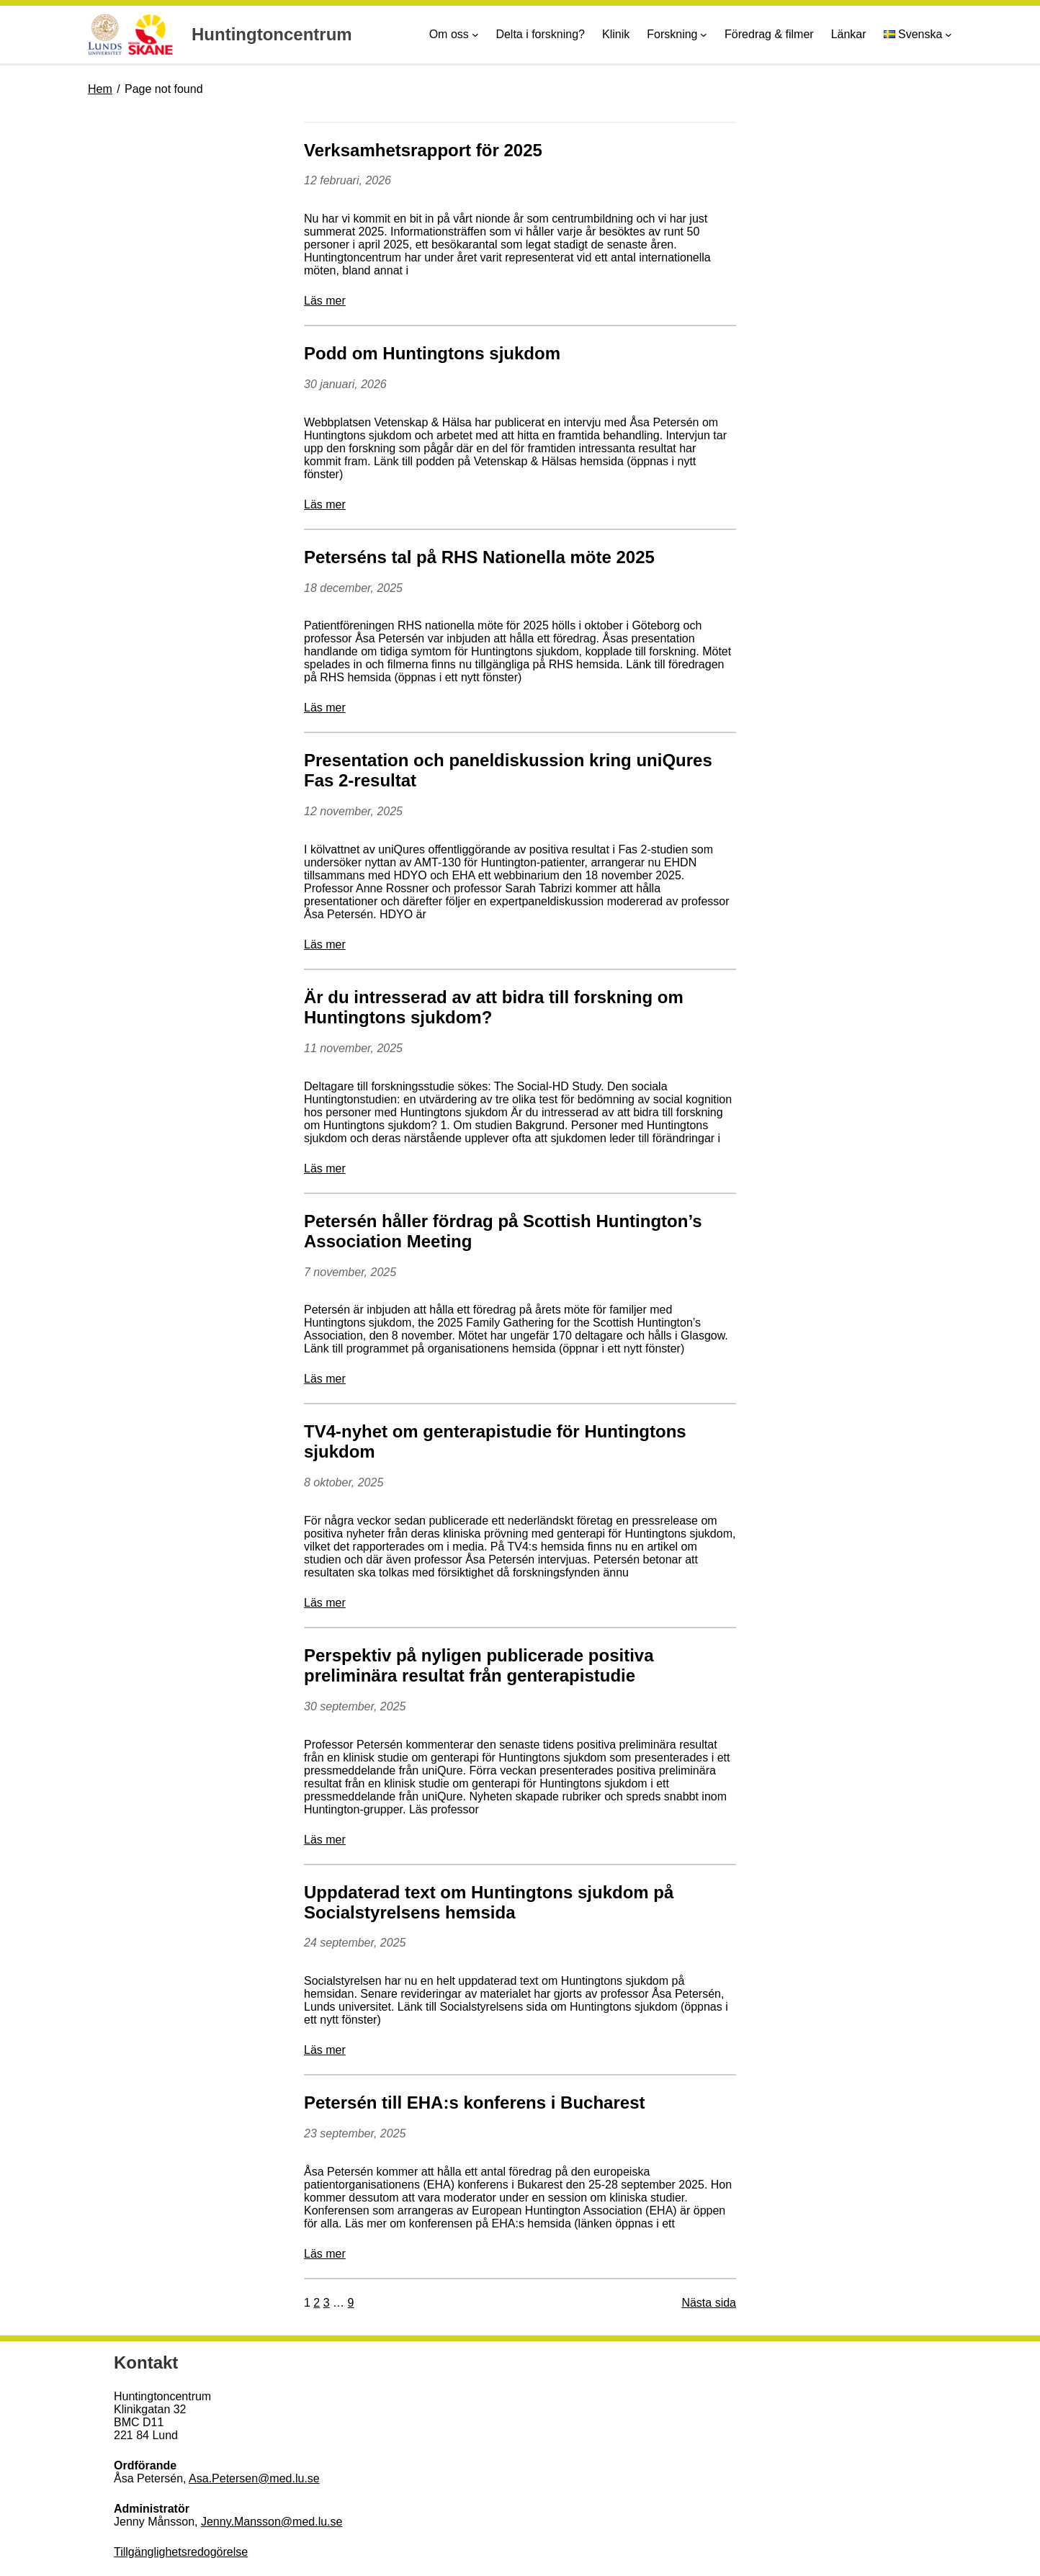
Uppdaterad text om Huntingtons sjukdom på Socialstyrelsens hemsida (488, 1902)
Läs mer (325, 301)
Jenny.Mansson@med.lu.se (271, 2522)
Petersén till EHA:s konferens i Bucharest (474, 2102)
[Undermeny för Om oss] (475, 34)
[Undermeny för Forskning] (703, 34)
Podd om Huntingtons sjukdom (432, 353)
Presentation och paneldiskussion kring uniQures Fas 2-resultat (508, 770)
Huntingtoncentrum (272, 34)
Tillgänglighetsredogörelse (181, 2552)
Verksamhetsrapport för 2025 (423, 150)
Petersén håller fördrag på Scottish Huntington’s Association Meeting (503, 1231)
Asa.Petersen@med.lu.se (254, 2478)
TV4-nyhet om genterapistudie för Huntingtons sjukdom (495, 1441)
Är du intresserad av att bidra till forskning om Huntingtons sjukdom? (493, 1007)
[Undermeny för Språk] (948, 34)
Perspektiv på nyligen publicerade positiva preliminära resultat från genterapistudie (479, 1665)
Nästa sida (708, 2303)
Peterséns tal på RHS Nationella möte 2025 (479, 557)
